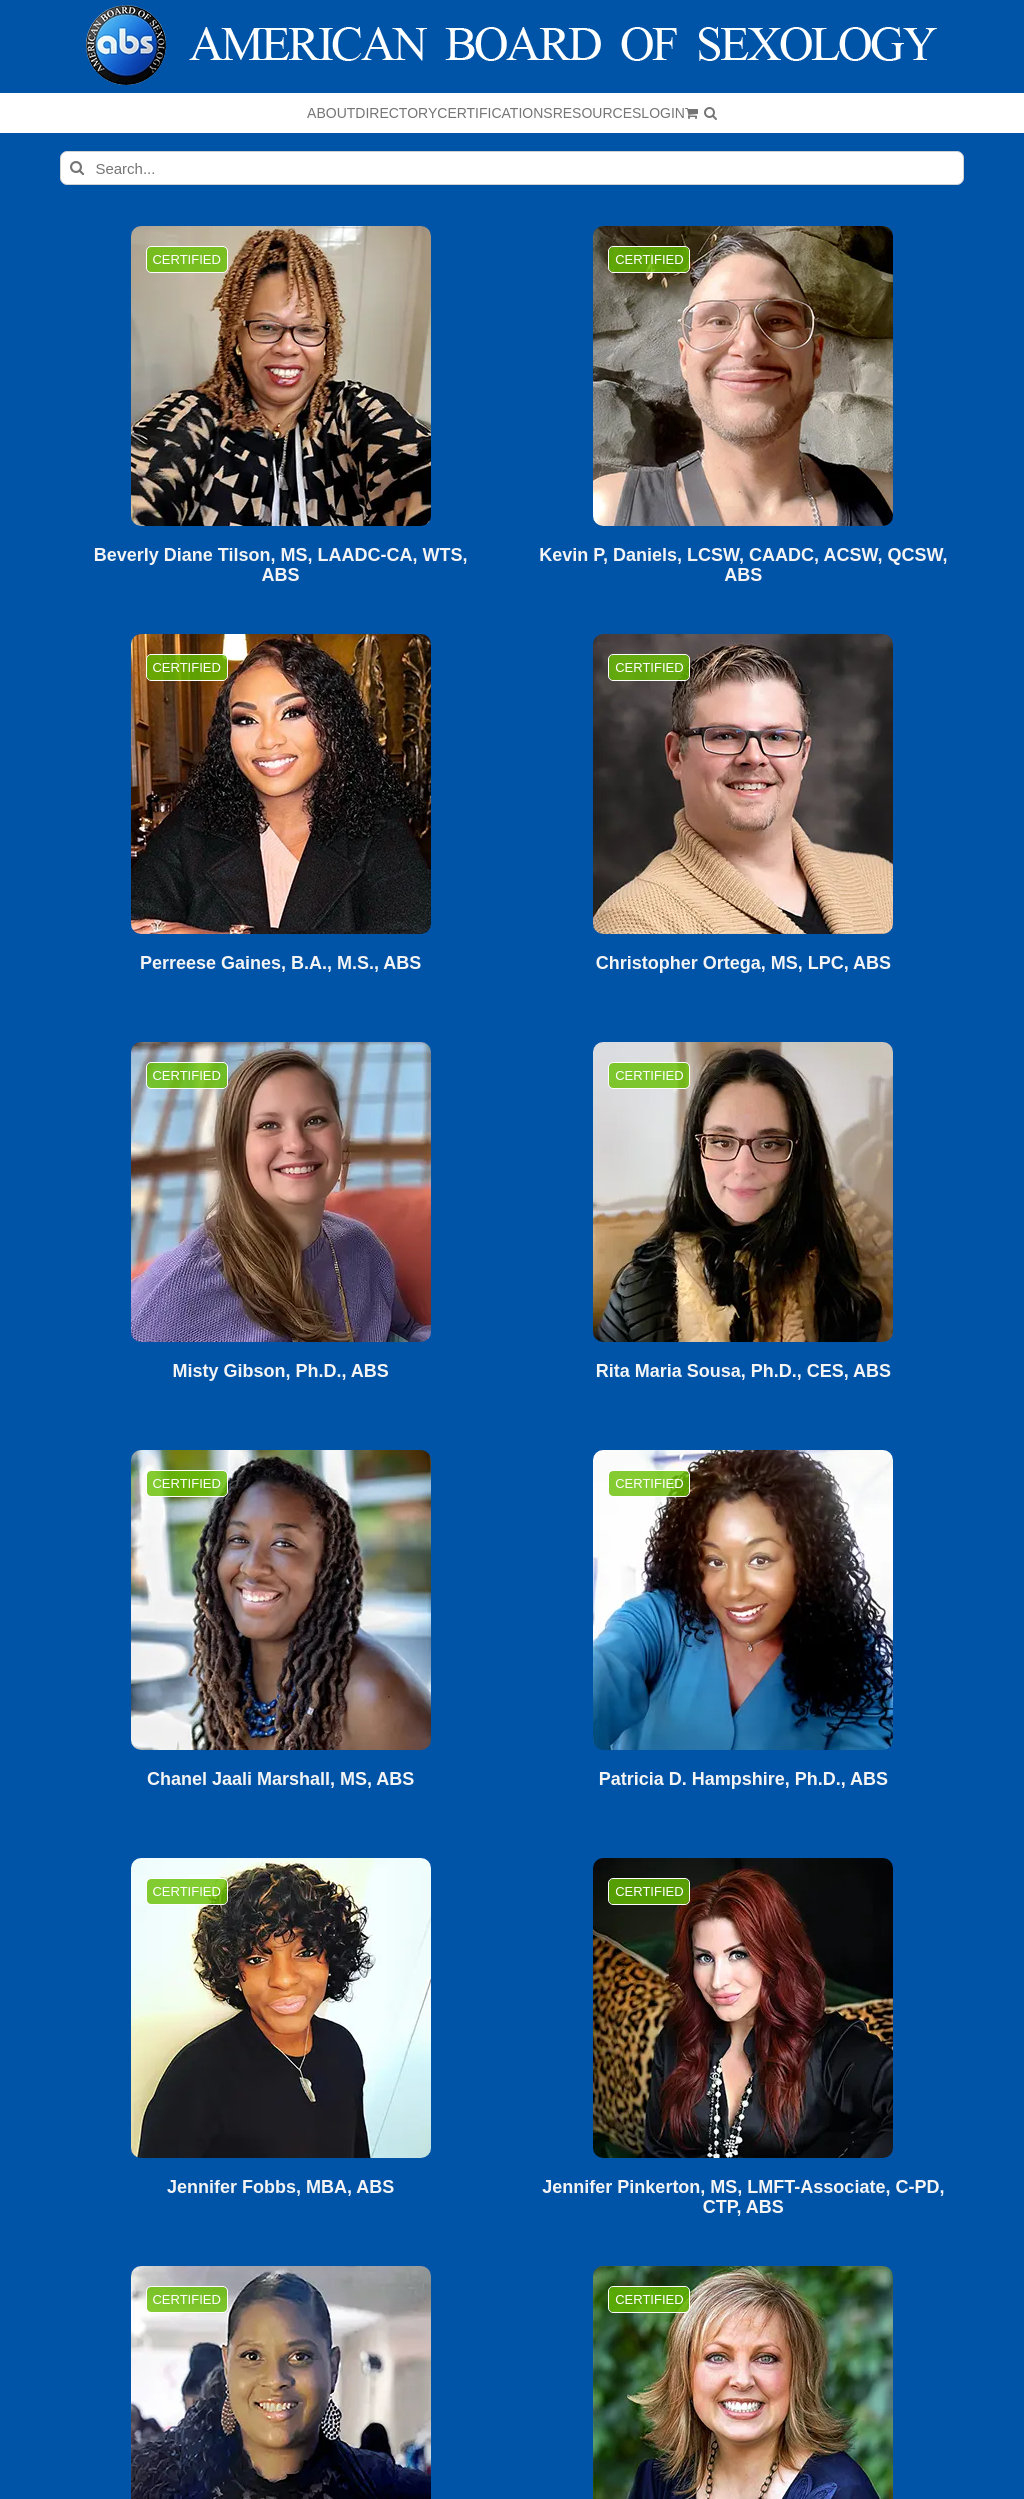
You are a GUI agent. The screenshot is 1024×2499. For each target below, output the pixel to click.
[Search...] (511, 168)
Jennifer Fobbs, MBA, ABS (280, 2187)
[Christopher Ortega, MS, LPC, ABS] (743, 784)
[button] (710, 113)
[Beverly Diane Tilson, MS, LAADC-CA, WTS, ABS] (281, 376)
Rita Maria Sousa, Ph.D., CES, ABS (743, 1371)
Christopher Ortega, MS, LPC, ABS (743, 963)
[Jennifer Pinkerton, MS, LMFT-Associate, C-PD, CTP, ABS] (743, 2008)
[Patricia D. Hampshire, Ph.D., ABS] (743, 1600)
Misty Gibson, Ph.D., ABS (280, 1371)
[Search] (77, 168)
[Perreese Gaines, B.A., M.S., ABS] (281, 784)
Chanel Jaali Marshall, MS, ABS (280, 1779)
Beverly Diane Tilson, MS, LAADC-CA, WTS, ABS (281, 565)
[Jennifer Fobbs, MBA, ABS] (281, 2008)
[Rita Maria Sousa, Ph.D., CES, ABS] (743, 1192)
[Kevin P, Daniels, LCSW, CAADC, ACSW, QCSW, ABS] (743, 376)
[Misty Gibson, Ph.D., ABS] (281, 1192)
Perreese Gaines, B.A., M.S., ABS (280, 963)
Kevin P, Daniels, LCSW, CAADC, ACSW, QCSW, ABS (743, 565)
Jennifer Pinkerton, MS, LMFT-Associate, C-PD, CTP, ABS (743, 2197)
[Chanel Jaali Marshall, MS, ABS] (281, 1600)
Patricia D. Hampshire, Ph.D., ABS (743, 1779)
